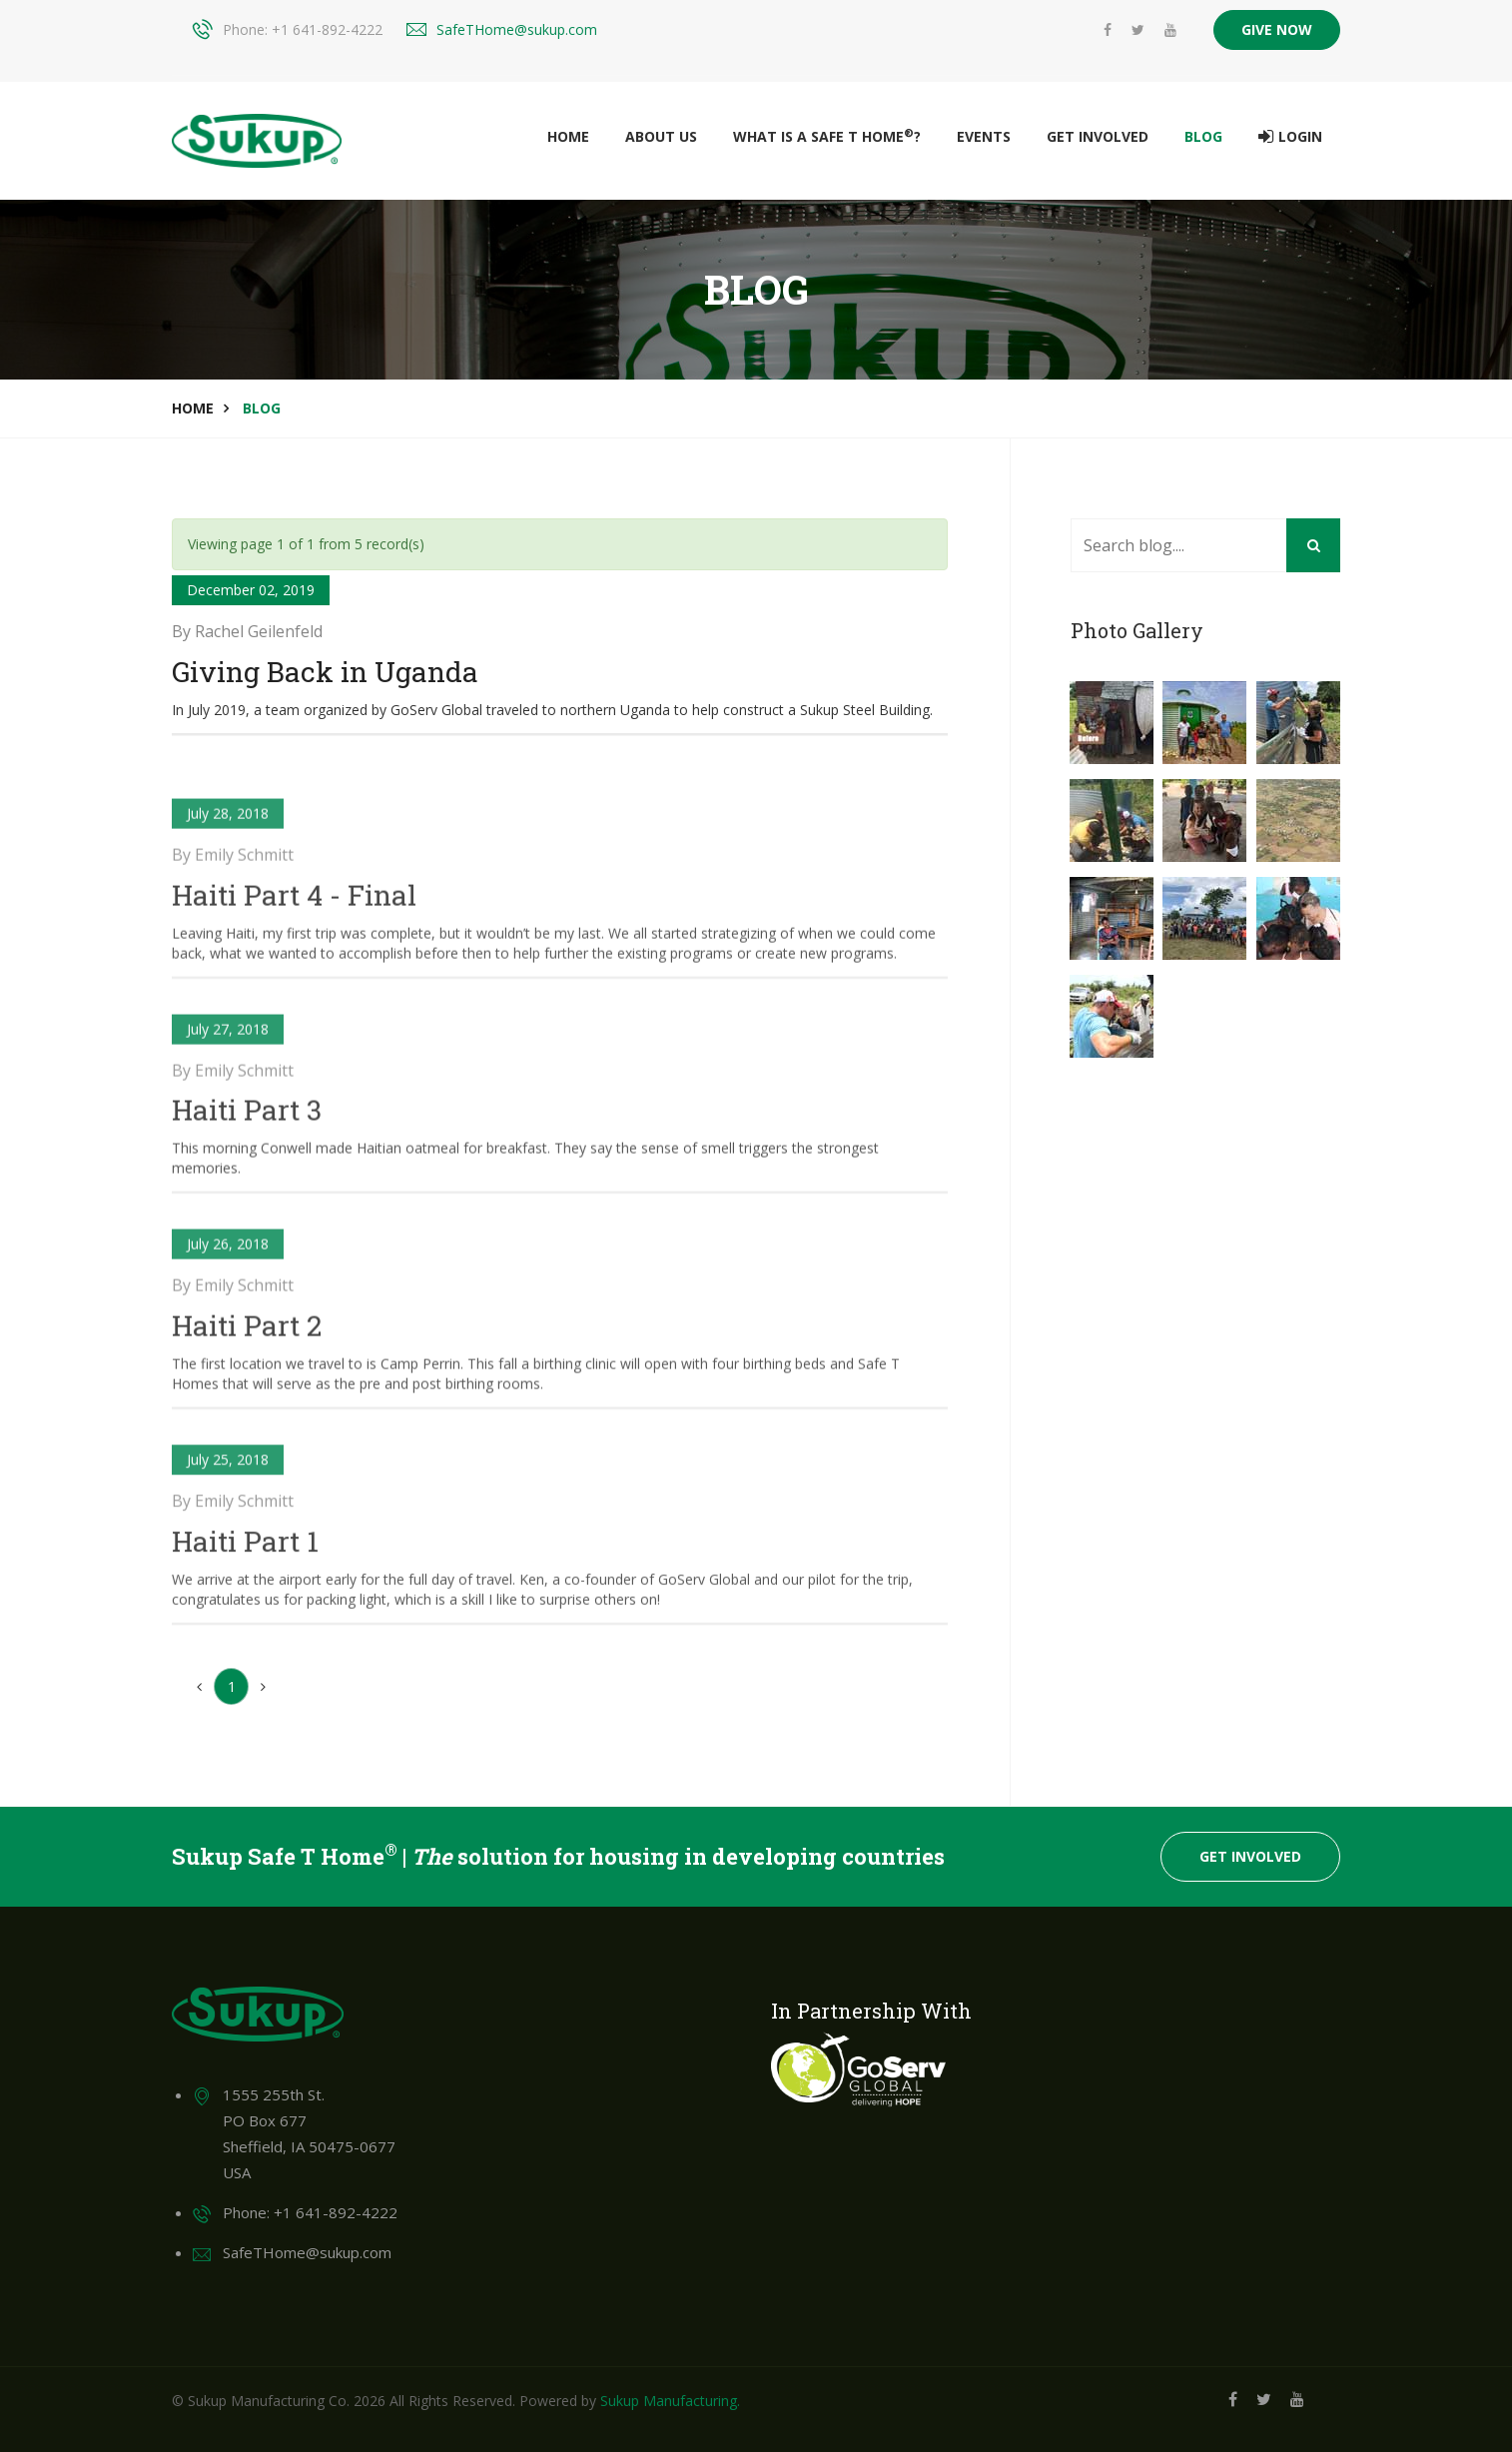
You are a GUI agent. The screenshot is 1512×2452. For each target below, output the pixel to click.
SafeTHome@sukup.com (516, 29)
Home (568, 136)
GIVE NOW (1276, 29)
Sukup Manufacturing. (670, 2400)
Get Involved (1097, 136)
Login (1290, 137)
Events (984, 136)
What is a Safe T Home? (827, 136)
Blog (1203, 136)
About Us (661, 136)
